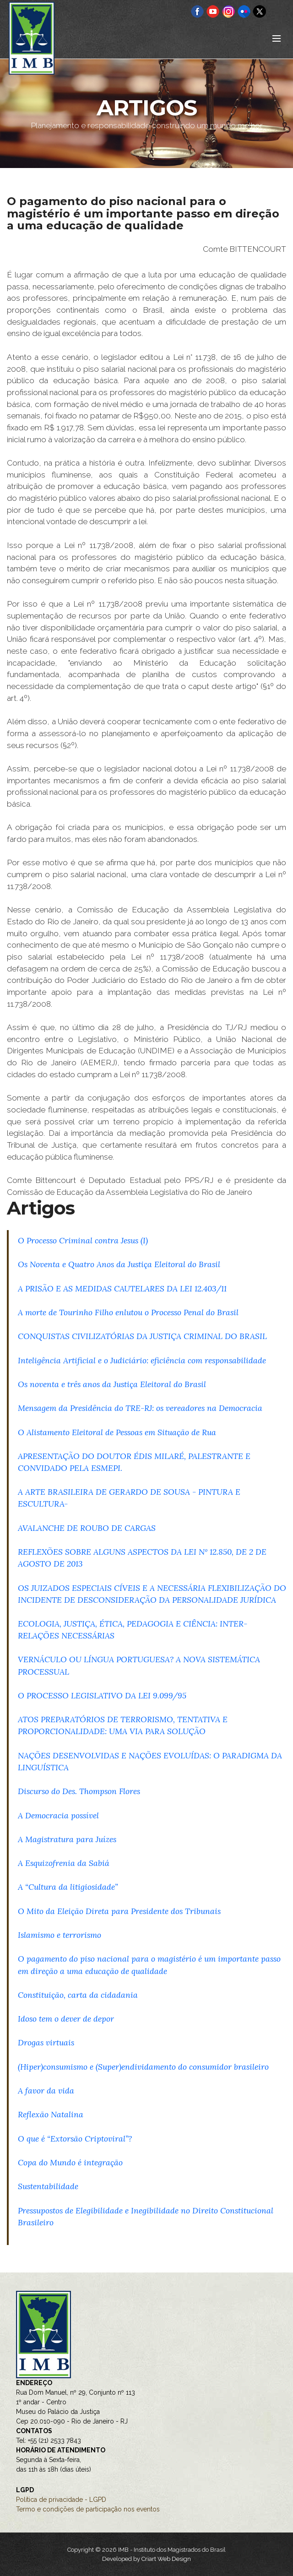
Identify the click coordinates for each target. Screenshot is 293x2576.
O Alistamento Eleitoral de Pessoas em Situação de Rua (117, 1432)
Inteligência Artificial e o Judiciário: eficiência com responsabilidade (142, 1360)
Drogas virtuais (46, 2042)
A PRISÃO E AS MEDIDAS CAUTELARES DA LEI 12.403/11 (122, 1288)
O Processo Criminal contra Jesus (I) (83, 1240)
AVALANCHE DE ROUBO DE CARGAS (87, 1528)
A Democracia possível (58, 1815)
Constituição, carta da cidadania (78, 1995)
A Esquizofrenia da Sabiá (63, 1863)
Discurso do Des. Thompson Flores (79, 1791)
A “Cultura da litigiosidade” (68, 1887)
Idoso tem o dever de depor (66, 2018)
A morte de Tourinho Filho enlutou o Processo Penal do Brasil (128, 1312)
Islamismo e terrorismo (59, 1935)
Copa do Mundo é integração (70, 2162)
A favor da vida (46, 2090)
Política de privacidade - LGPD (61, 2499)
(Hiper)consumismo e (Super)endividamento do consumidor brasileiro (143, 2066)
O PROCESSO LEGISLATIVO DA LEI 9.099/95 (102, 1695)
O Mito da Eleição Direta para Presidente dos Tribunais (119, 1911)
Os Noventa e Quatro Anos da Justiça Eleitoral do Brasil (119, 1264)
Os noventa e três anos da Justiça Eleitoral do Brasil (112, 1384)
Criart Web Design (166, 2558)
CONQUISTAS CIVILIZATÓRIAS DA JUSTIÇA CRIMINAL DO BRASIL (142, 1336)
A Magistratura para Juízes (67, 1839)
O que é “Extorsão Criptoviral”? (75, 2138)
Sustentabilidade (48, 2186)
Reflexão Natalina (50, 2114)
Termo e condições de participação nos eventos (88, 2509)
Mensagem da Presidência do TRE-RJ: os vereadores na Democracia (140, 1408)
